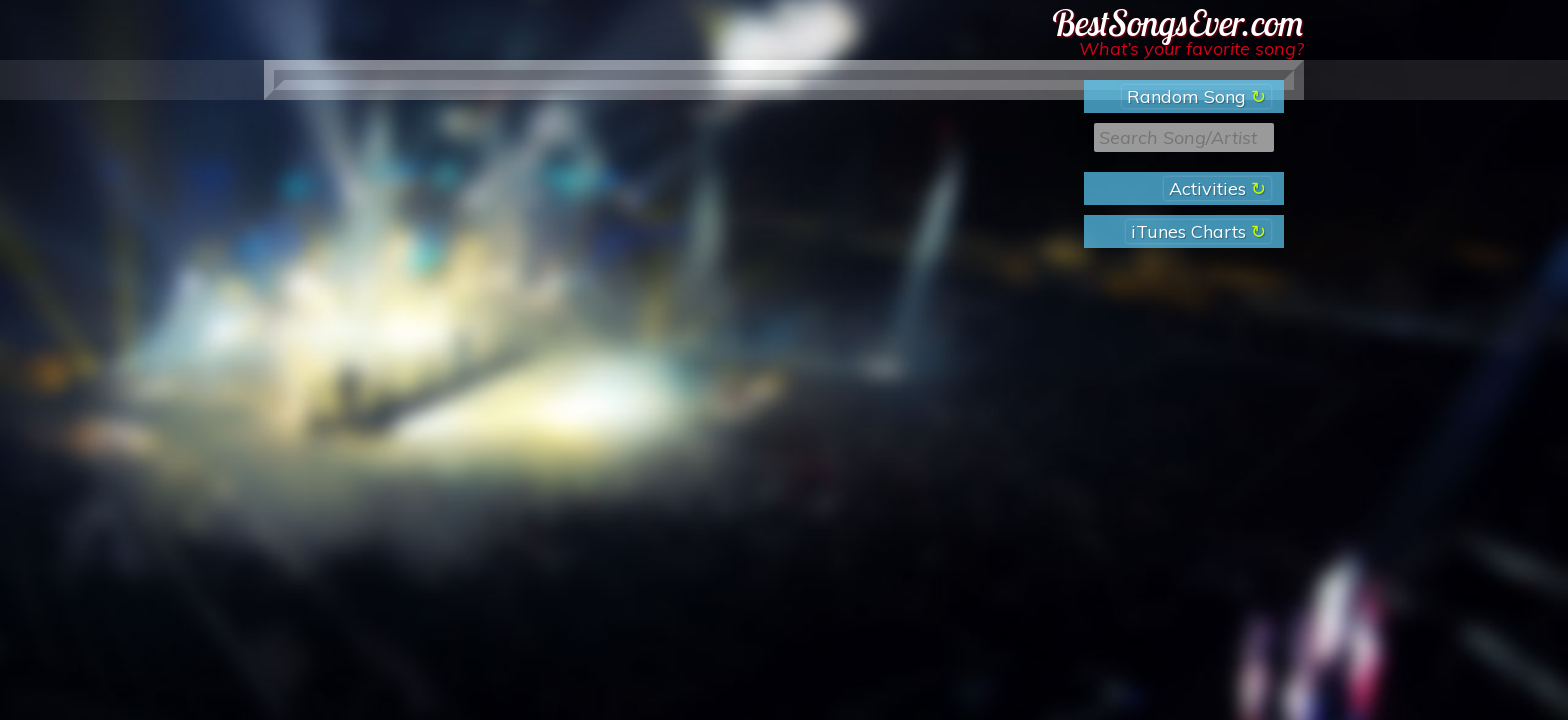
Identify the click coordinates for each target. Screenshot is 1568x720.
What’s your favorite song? (1191, 48)
